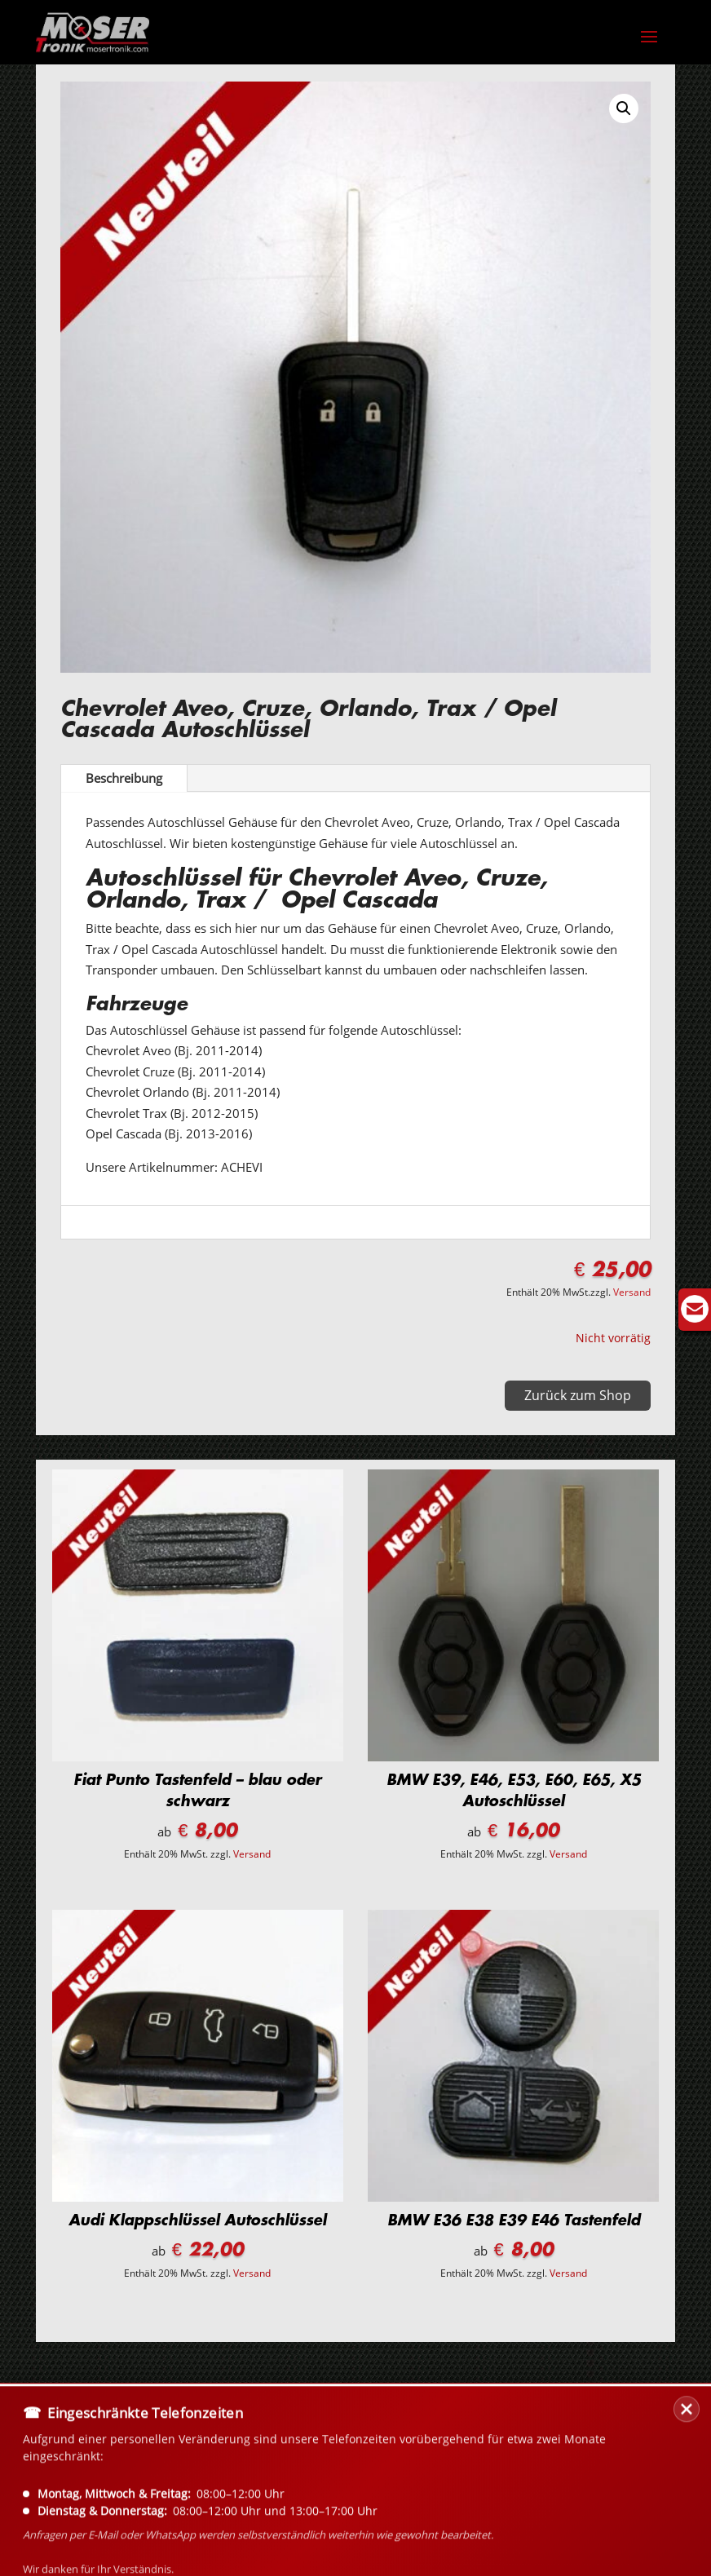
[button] (623, 108)
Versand (632, 1292)
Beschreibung (124, 778)
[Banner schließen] (686, 2491)
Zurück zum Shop (577, 1395)
